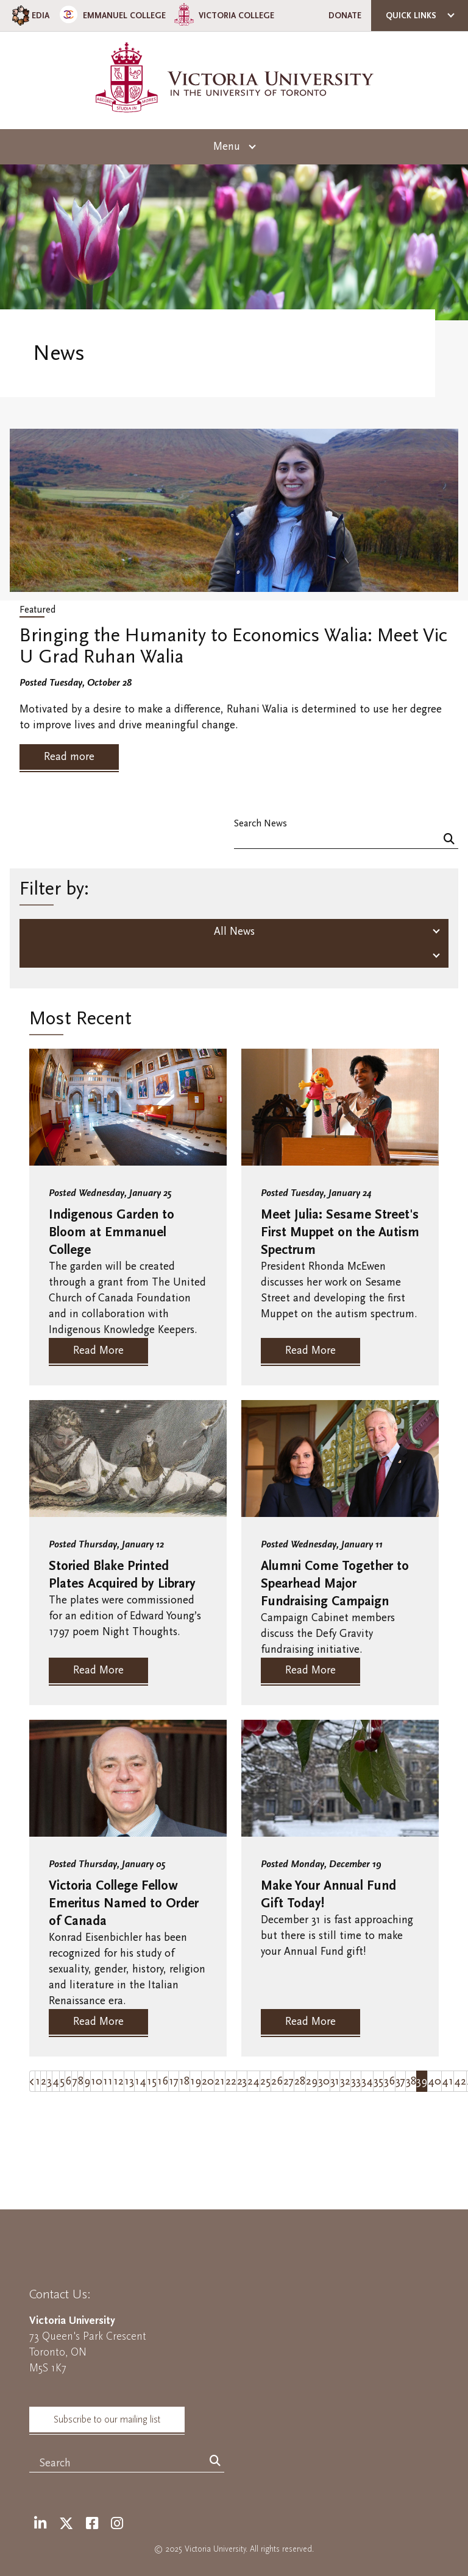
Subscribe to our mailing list (107, 2419)
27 (288, 2081)
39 (421, 2081)
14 (140, 2081)
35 (378, 2081)
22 (230, 2081)
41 (447, 2081)
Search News (260, 823)
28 (299, 2081)
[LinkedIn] (40, 2524)
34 (367, 2081)
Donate (344, 15)
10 (96, 2081)
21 (219, 2081)
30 (324, 2081)
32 (345, 2081)
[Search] (449, 839)
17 (174, 2081)
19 (195, 2081)
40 (434, 2081)
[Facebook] (92, 2524)
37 (400, 2081)
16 (162, 2081)
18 (184, 2081)
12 (118, 2081)
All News (234, 931)
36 (389, 2081)
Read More (98, 1350)
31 (334, 2081)
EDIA (29, 15)
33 (356, 2081)
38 (411, 2081)
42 (460, 2081)
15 (152, 2081)
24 (253, 2081)
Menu (226, 146)
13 (129, 2081)
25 (265, 2081)
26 (277, 2081)
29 (311, 2081)
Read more (69, 756)
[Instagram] (117, 2524)
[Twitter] (66, 2524)
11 (108, 2081)
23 (242, 2081)
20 (208, 2081)
